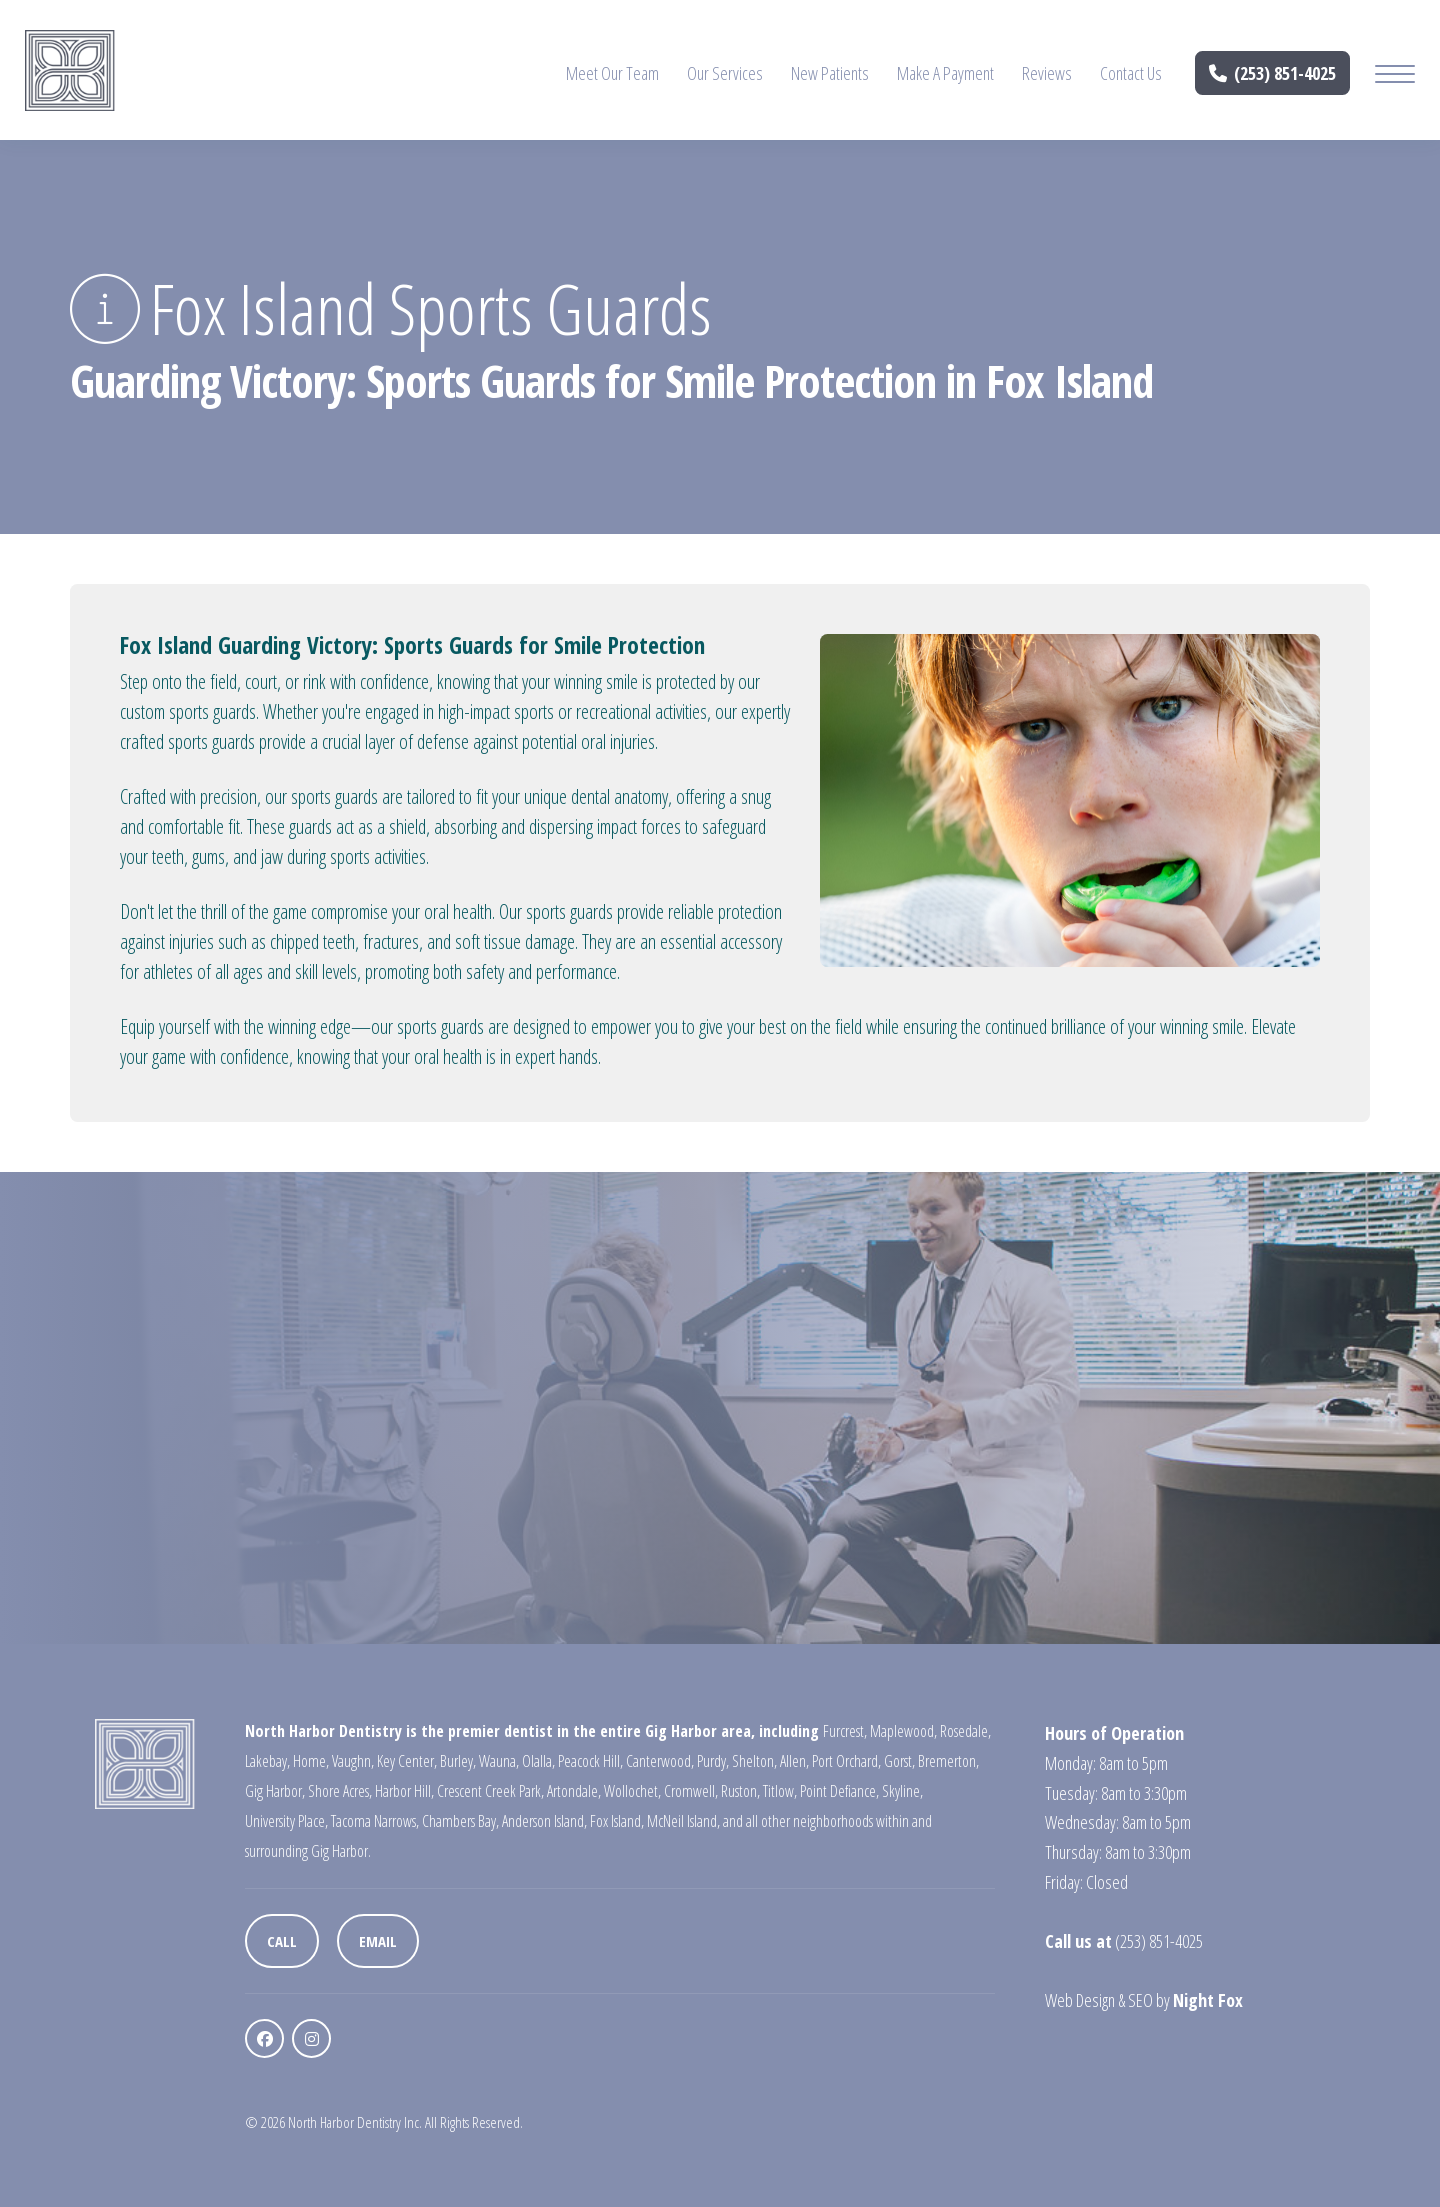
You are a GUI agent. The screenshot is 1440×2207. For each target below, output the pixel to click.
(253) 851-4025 (1273, 73)
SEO (1140, 2000)
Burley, (458, 1761)
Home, (311, 1761)
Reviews (1047, 73)
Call (282, 1941)
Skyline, (902, 1791)
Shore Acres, (340, 1791)
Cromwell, (691, 1791)
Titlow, (780, 1791)
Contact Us (1131, 73)
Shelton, (754, 1761)
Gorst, (899, 1761)
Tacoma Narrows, (375, 1821)
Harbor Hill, (404, 1791)
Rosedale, (965, 1731)
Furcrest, (845, 1731)
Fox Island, (617, 1821)
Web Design (1080, 2000)
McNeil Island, (683, 1821)
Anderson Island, (544, 1821)
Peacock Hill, (590, 1761)
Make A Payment (945, 73)
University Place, (286, 1821)
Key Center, (407, 1761)
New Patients (830, 73)
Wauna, (499, 1761)
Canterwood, (660, 1761)
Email (378, 1941)
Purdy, (713, 1761)
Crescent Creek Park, (490, 1791)
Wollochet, (632, 1791)
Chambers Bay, (460, 1821)
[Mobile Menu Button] (1395, 76)
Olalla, (538, 1761)
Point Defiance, (839, 1791)
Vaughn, (353, 1761)
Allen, (794, 1761)
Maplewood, (903, 1731)
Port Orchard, (846, 1761)
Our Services (725, 73)
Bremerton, (948, 1761)
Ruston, (740, 1791)
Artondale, (574, 1791)
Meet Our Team (612, 73)
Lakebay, (267, 1761)
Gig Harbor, (275, 1791)
